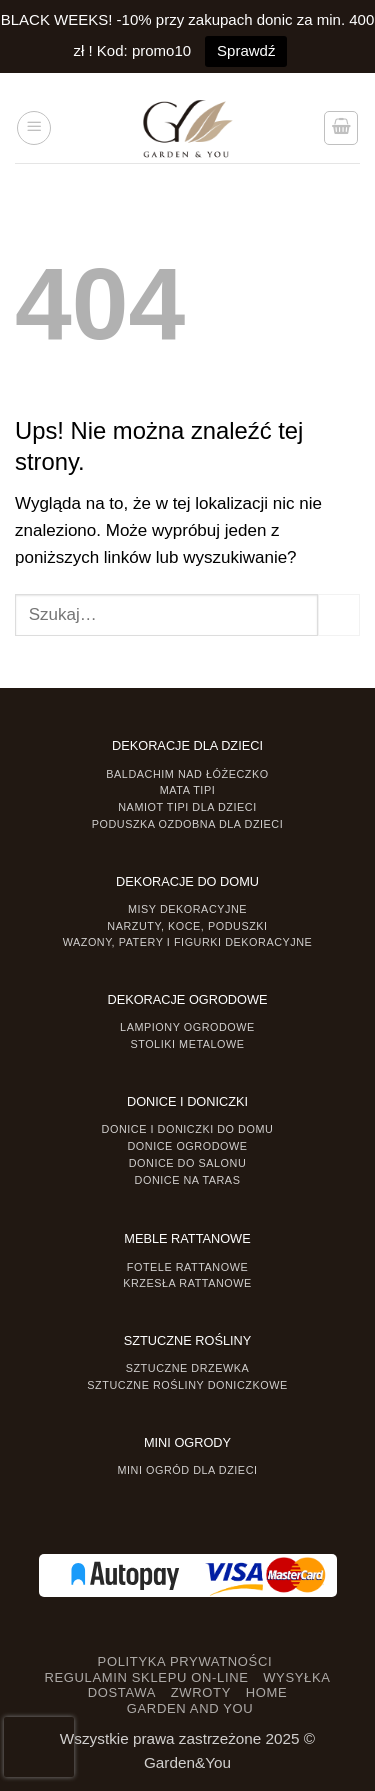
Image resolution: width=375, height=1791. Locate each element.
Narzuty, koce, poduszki (187, 926)
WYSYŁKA (296, 1677)
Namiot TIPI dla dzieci (187, 807)
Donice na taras (188, 1180)
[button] (34, 128)
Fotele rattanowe (187, 1267)
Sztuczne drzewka (188, 1368)
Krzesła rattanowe (187, 1283)
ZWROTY (201, 1692)
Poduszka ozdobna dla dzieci (188, 824)
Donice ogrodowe (187, 1146)
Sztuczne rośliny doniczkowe (187, 1385)
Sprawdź (246, 50)
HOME (267, 1692)
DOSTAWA (122, 1692)
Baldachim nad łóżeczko (187, 774)
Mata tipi (187, 790)
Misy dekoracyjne (187, 909)
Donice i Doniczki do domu (188, 1129)
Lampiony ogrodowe (187, 1027)
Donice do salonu (188, 1163)
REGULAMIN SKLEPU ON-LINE (146, 1677)
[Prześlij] (339, 615)
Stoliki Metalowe (187, 1044)
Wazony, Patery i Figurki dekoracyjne (188, 942)
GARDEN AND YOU (190, 1708)
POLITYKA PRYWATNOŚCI (185, 1661)
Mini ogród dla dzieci (187, 1470)
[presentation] (39, 1747)
